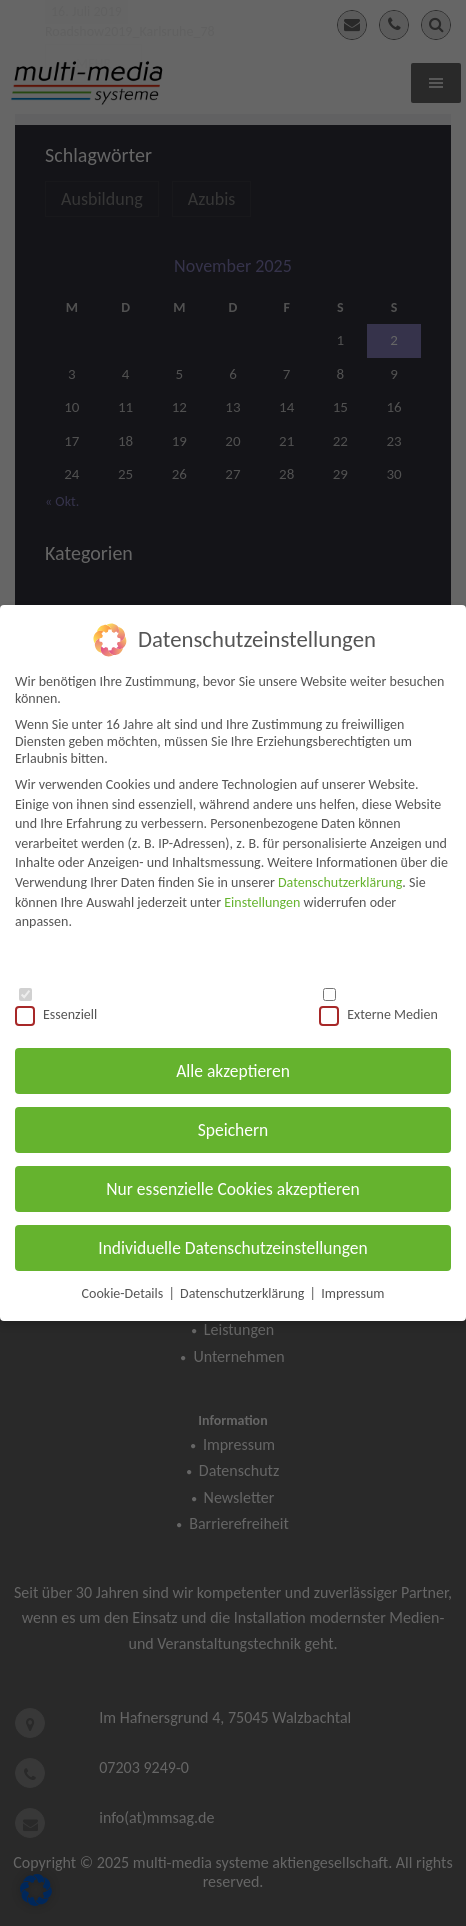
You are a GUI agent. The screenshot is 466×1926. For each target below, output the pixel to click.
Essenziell (56, 1008)
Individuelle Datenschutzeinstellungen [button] (232, 1242)
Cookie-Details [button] (124, 1288)
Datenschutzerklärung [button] (244, 1288)
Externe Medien (378, 1008)
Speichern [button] (233, 1124)
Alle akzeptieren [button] (233, 1065)
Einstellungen (262, 896)
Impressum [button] (352, 1288)
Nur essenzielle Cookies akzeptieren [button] (232, 1183)
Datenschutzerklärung (340, 876)
